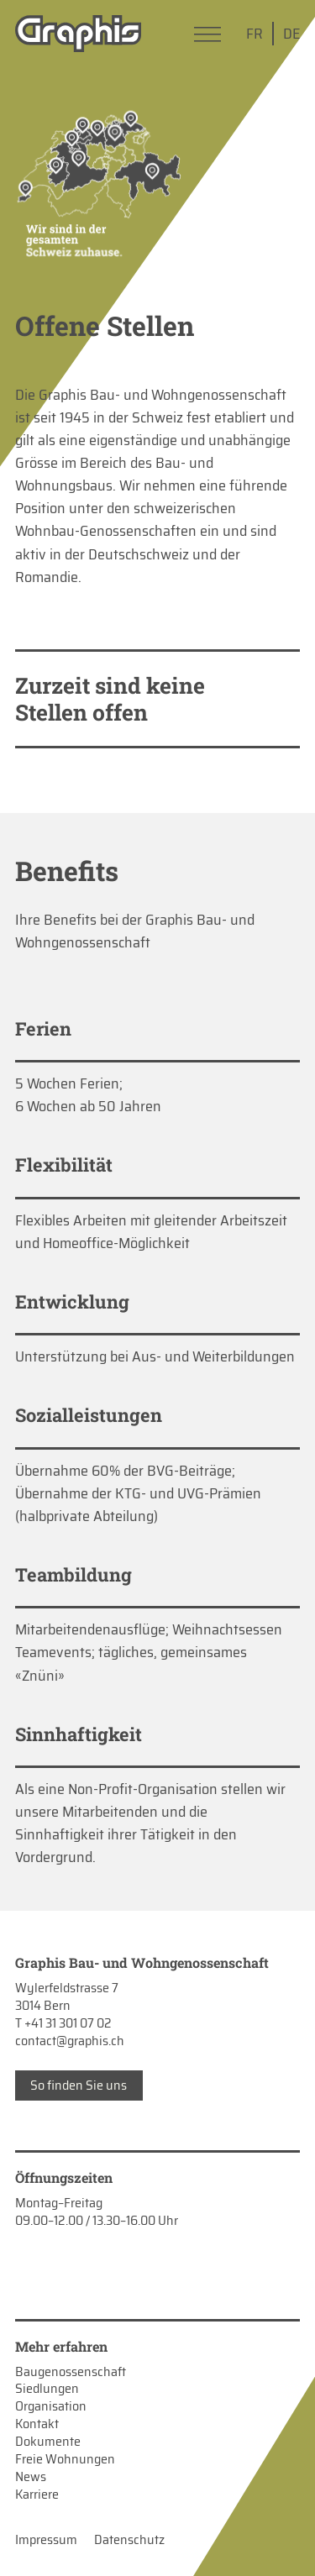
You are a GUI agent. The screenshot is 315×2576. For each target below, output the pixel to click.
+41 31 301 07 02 (68, 2022)
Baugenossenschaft (70, 2372)
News (30, 2477)
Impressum (46, 2540)
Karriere (37, 2495)
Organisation (51, 2407)
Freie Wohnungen (65, 2459)
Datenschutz (129, 2540)
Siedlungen (47, 2389)
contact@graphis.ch (69, 2040)
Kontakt (37, 2424)
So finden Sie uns (78, 2085)
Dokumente (48, 2442)
